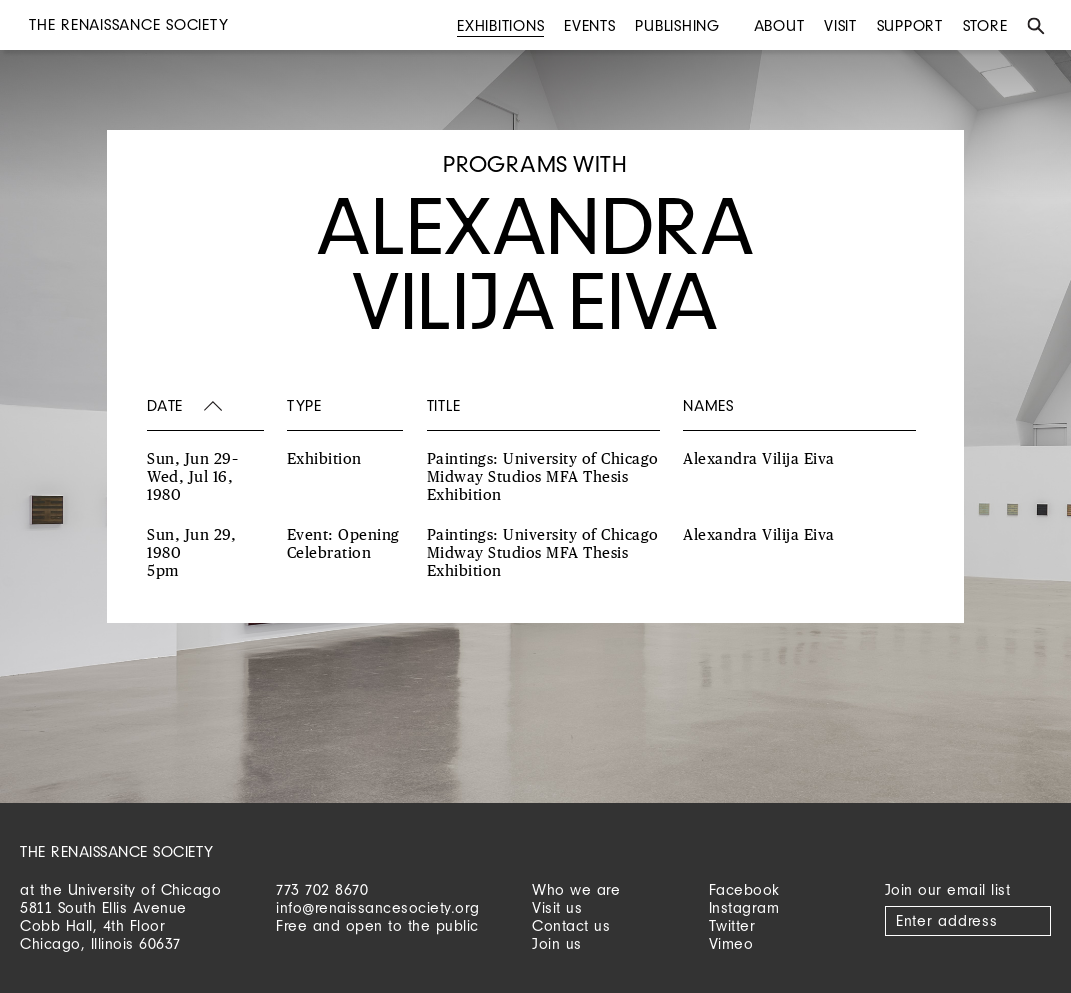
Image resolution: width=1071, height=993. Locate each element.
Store (985, 25)
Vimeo (731, 943)
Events (590, 25)
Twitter (732, 925)
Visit (840, 25)
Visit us (557, 907)
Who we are (576, 889)
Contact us (571, 925)
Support (910, 25)
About (779, 25)
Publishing (677, 25)
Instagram (744, 907)
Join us (557, 943)
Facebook (744, 889)
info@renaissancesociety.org (378, 907)
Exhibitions (500, 25)
